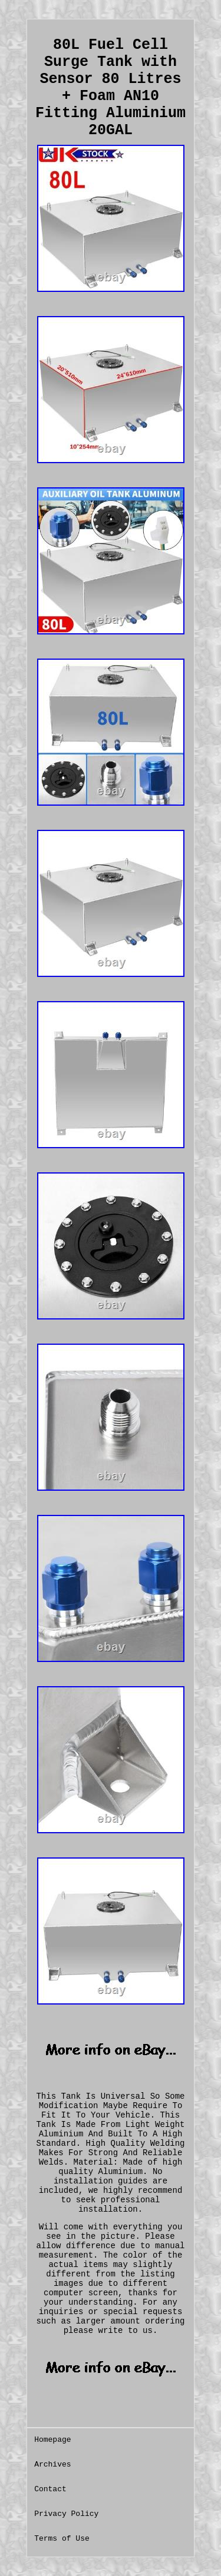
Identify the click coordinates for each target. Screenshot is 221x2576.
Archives (52, 2464)
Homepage (52, 2439)
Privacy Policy (66, 2513)
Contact (50, 2489)
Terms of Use (62, 2538)
